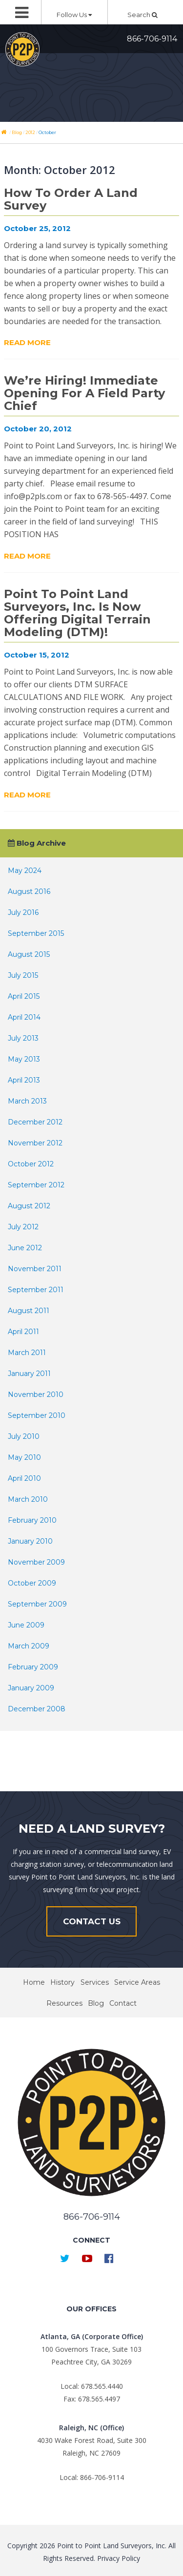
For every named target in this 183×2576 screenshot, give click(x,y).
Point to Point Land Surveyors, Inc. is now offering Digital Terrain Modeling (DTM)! (77, 613)
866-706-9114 (152, 38)
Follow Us (74, 15)
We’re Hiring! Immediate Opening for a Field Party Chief (84, 393)
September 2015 (36, 933)
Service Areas (137, 1982)
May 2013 (24, 1059)
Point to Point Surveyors (22, 49)
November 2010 (35, 1394)
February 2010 (32, 1520)
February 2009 (33, 1667)
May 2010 (24, 1457)
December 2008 (36, 1708)
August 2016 (29, 891)
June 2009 (26, 1625)
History (62, 1982)
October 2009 (32, 1583)
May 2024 (24, 870)
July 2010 (24, 1436)
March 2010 (28, 1499)
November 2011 (34, 1268)
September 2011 (35, 1289)
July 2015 (23, 975)
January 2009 (31, 1688)
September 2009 (37, 1604)
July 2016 (23, 912)
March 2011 (27, 1352)
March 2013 (27, 1101)
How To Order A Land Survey (71, 199)
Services (95, 1982)
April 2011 (23, 1331)
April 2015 (24, 996)
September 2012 (36, 1185)
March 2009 (28, 1646)
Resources (64, 2003)
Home (34, 1982)
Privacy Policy (118, 2558)
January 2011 (29, 1373)
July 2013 (23, 1038)
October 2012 (31, 1164)
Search (142, 15)
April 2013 (24, 1080)
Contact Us (92, 1921)
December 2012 (35, 1122)
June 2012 (25, 1247)
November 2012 (35, 1143)
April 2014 (24, 1017)
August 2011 (28, 1310)
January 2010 (30, 1541)
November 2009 (36, 1562)
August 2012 (29, 1205)
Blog (96, 2003)
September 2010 (36, 1415)
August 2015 (29, 954)
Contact (123, 2003)
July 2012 (23, 1226)
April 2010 (24, 1478)
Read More (27, 342)
